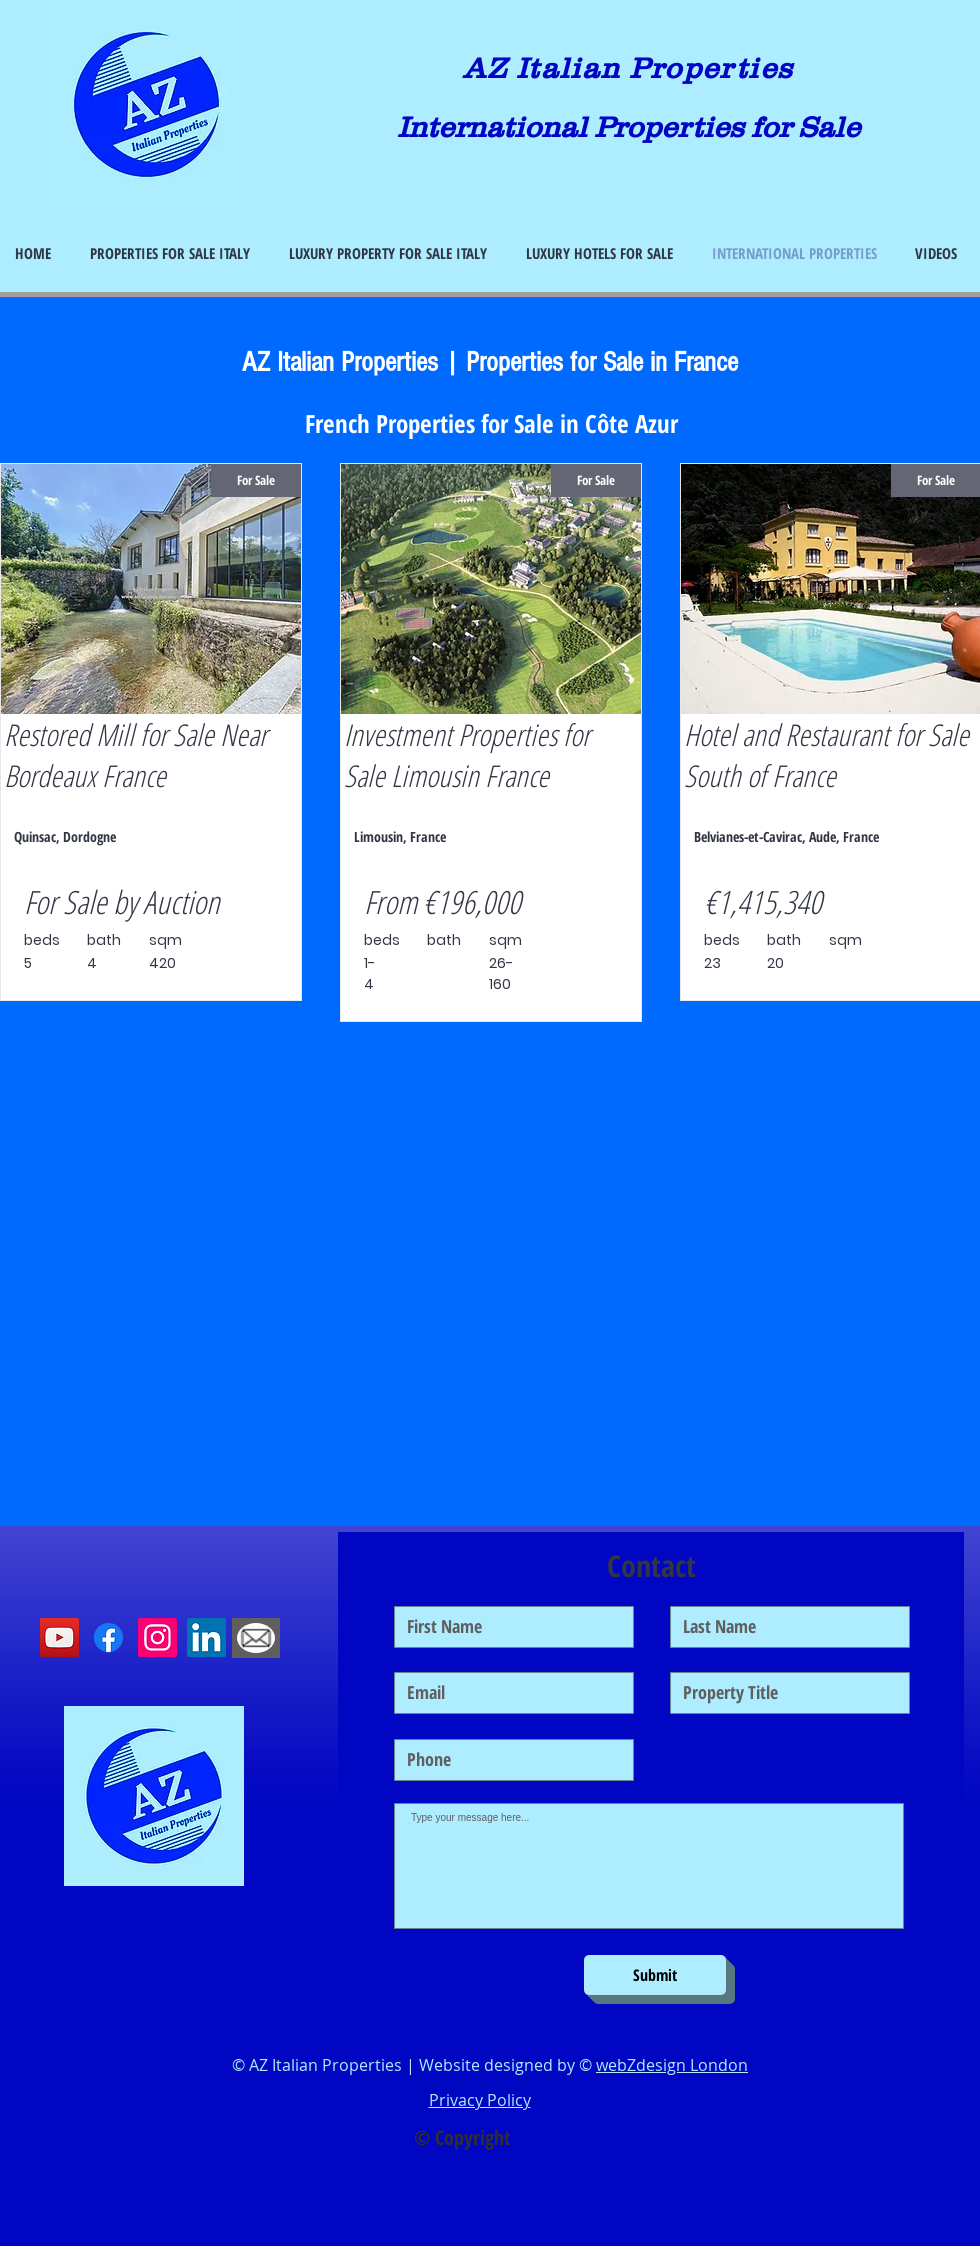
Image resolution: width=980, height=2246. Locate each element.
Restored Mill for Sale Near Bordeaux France (135, 755)
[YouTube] (59, 1637)
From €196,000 (442, 901)
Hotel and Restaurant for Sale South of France (826, 755)
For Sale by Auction (122, 901)
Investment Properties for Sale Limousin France (467, 755)
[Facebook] (108, 1637)
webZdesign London (672, 2065)
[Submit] (655, 1975)
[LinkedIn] (206, 1637)
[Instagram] (157, 1637)
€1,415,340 (763, 901)
